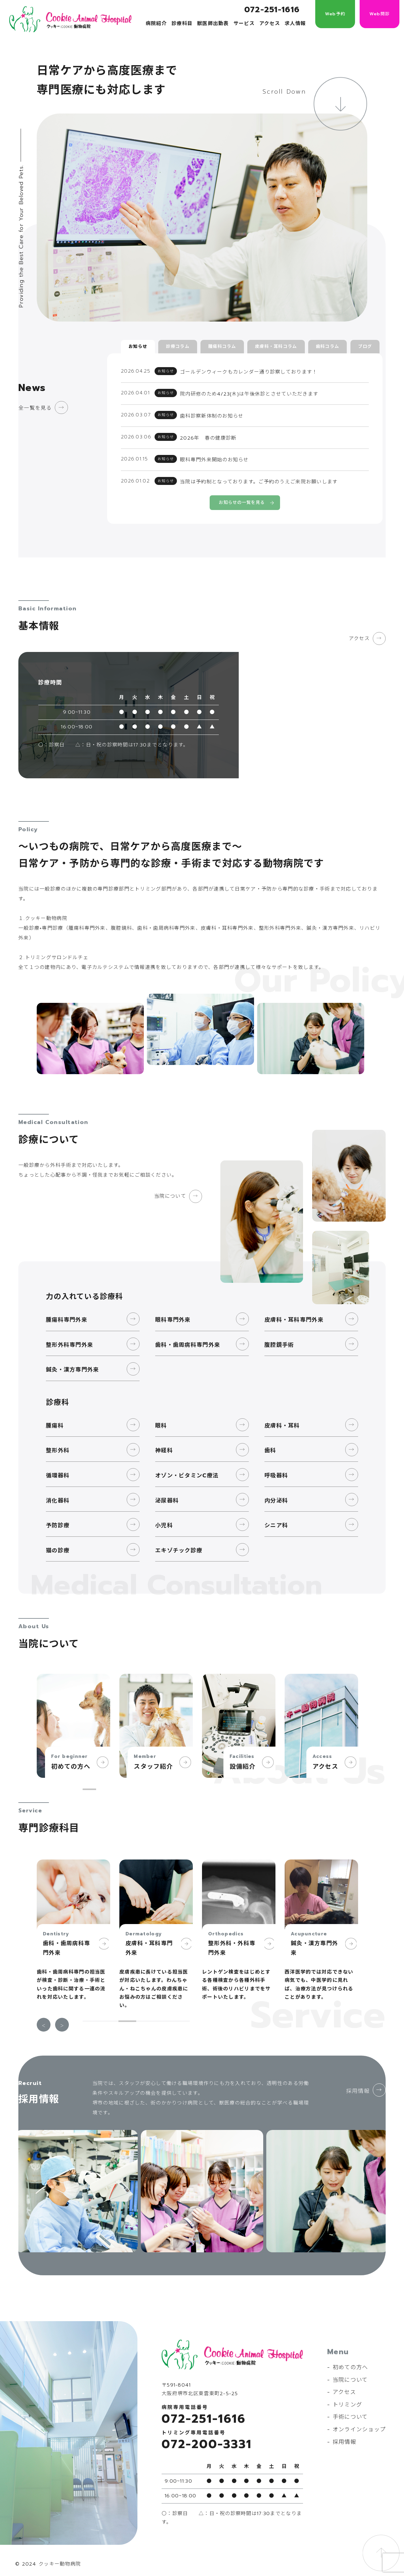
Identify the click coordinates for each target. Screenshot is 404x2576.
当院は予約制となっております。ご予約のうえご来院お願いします (259, 475)
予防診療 (57, 1518)
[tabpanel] (73, 1719)
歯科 (270, 1444)
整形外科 (57, 1444)
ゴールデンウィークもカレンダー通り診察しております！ (248, 371)
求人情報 (295, 23)
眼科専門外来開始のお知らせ (214, 454)
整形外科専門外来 (69, 1338)
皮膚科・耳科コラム (276, 346)
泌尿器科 (167, 1494)
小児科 (164, 1518)
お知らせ (138, 346)
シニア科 (276, 1518)
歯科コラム (327, 346)
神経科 (164, 1444)
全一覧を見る (36, 408)
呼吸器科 (276, 1469)
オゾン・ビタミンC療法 (187, 1469)
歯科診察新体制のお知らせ (211, 412)
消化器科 (57, 1494)
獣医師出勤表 (213, 23)
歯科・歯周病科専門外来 (187, 1338)
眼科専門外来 (173, 1313)
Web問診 (379, 14)
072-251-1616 (272, 10)
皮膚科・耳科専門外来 (294, 1313)
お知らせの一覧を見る (242, 496)
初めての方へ (350, 2360)
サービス (244, 23)
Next (62, 2018)
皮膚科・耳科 (282, 1419)
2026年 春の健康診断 (208, 433)
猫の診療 (57, 1543)
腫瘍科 (55, 1419)
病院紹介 (156, 23)
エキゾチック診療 (178, 1543)
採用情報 (356, 2088)
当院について (168, 1189)
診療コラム (177, 346)
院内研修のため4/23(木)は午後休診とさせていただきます (249, 392)
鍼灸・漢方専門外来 (72, 1363)
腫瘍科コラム (222, 346)
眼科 (161, 1419)
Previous (43, 2018)
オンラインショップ (359, 2422)
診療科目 (182, 23)
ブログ (365, 346)
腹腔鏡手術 (279, 1338)
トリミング (347, 2398)
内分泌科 (276, 1494)
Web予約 (335, 14)
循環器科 (57, 1469)
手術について (350, 2410)
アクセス (269, 23)
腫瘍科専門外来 (66, 1313)
